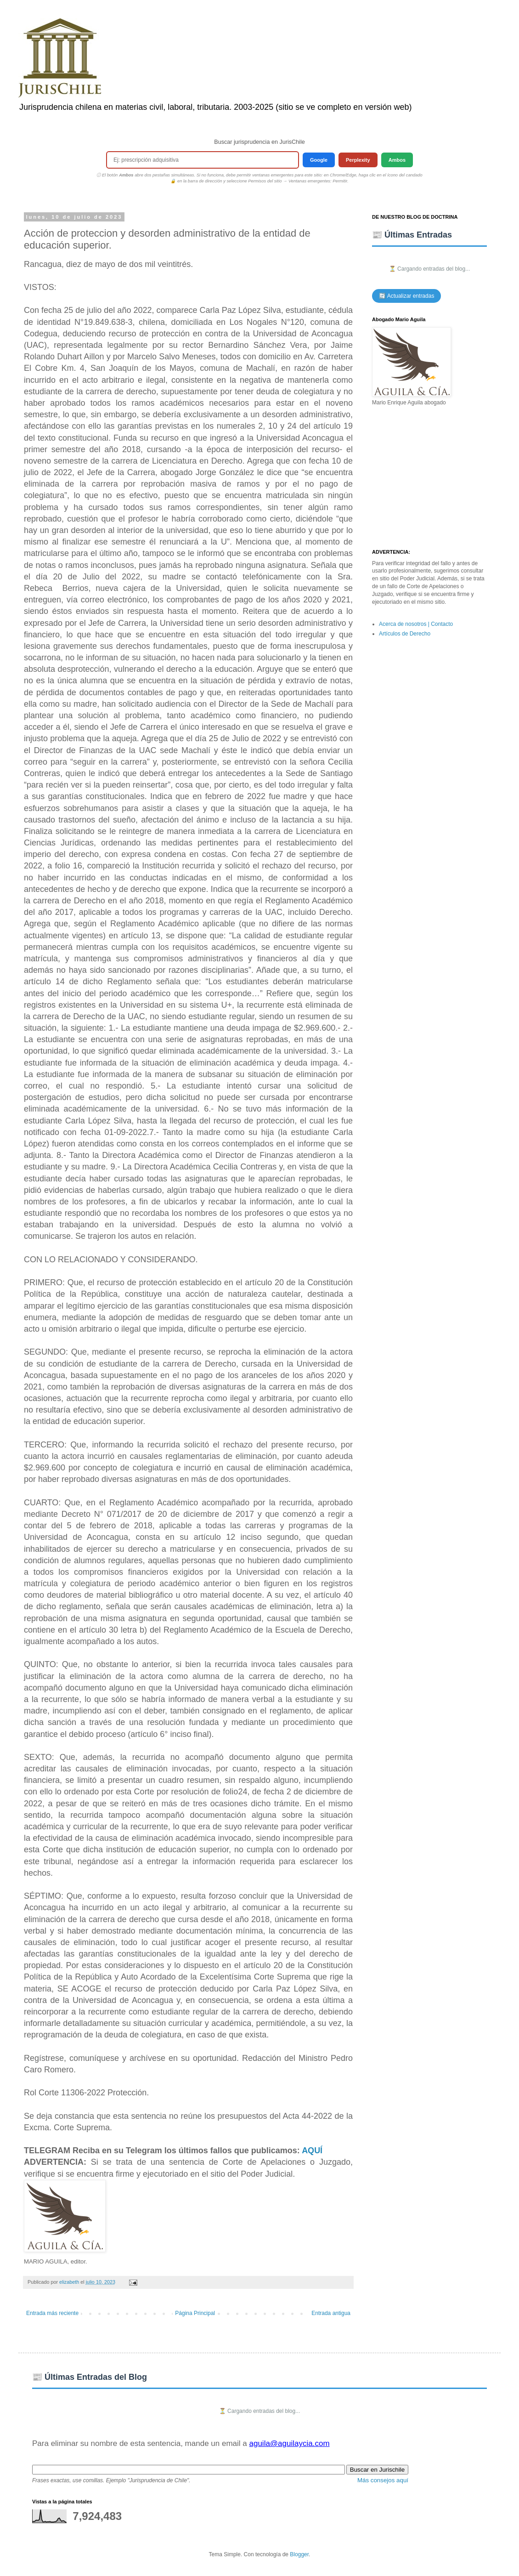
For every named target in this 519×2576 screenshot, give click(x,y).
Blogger (299, 2554)
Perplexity (358, 160)
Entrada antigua (330, 2313)
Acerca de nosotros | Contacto (416, 624)
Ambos (397, 160)
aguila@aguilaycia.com (289, 2443)
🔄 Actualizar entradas (406, 296)
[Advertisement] (429, 477)
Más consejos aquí (382, 2480)
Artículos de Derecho (404, 633)
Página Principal (195, 2313)
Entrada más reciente (52, 2313)
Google (318, 160)
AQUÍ (312, 2150)
